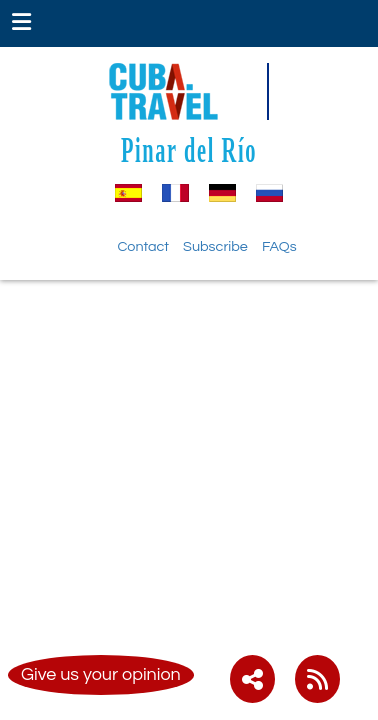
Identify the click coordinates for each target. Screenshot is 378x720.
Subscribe (215, 246)
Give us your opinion (101, 674)
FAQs (279, 246)
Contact (143, 246)
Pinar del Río (189, 149)
